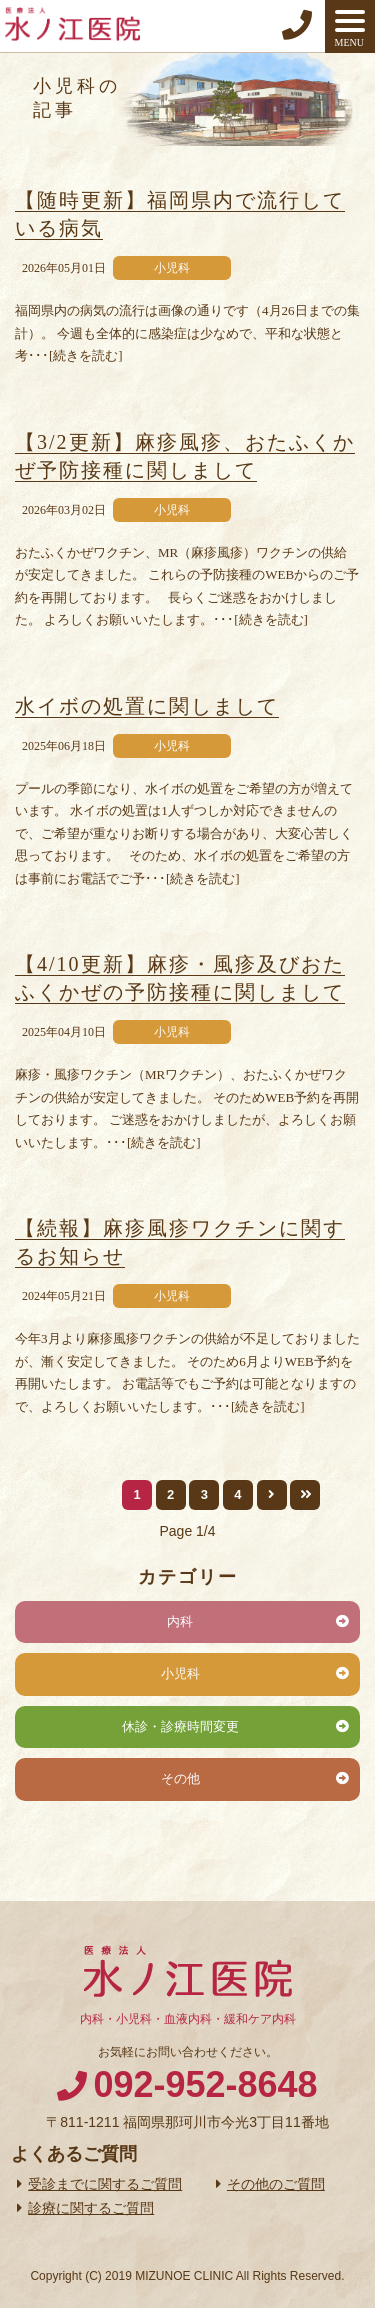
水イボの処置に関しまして (147, 706)
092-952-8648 (205, 2084)
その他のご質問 (276, 2184)
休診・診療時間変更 (180, 1726)
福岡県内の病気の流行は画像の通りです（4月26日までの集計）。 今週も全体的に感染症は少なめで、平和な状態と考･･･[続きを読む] (187, 333)
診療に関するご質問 (91, 2208)
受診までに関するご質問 (105, 2184)
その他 (180, 1778)
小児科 (180, 1673)
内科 (180, 1621)
